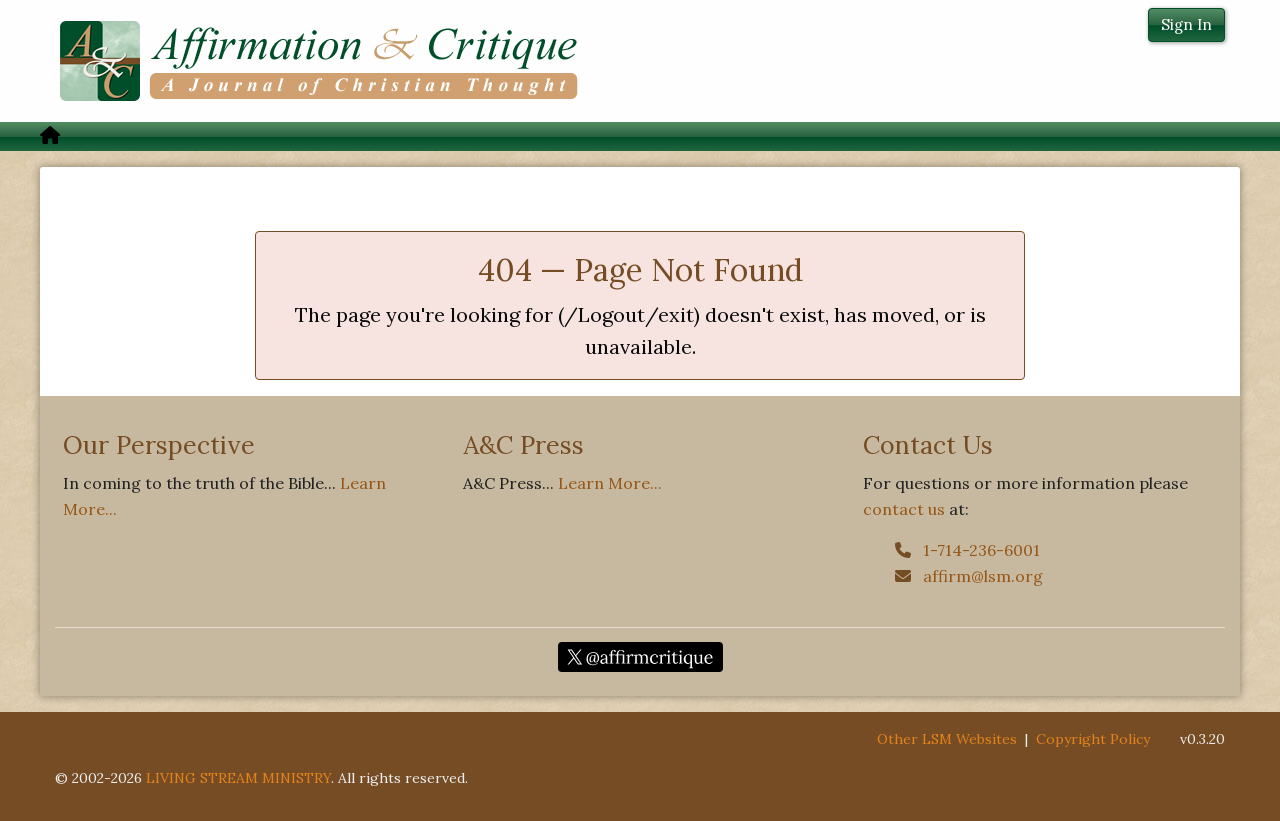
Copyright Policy (1093, 739)
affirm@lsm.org (969, 576)
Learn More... (610, 483)
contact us (904, 509)
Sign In (1186, 24)
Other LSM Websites (947, 739)
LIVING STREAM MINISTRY (238, 778)
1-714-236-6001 (967, 550)
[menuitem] (50, 136)
